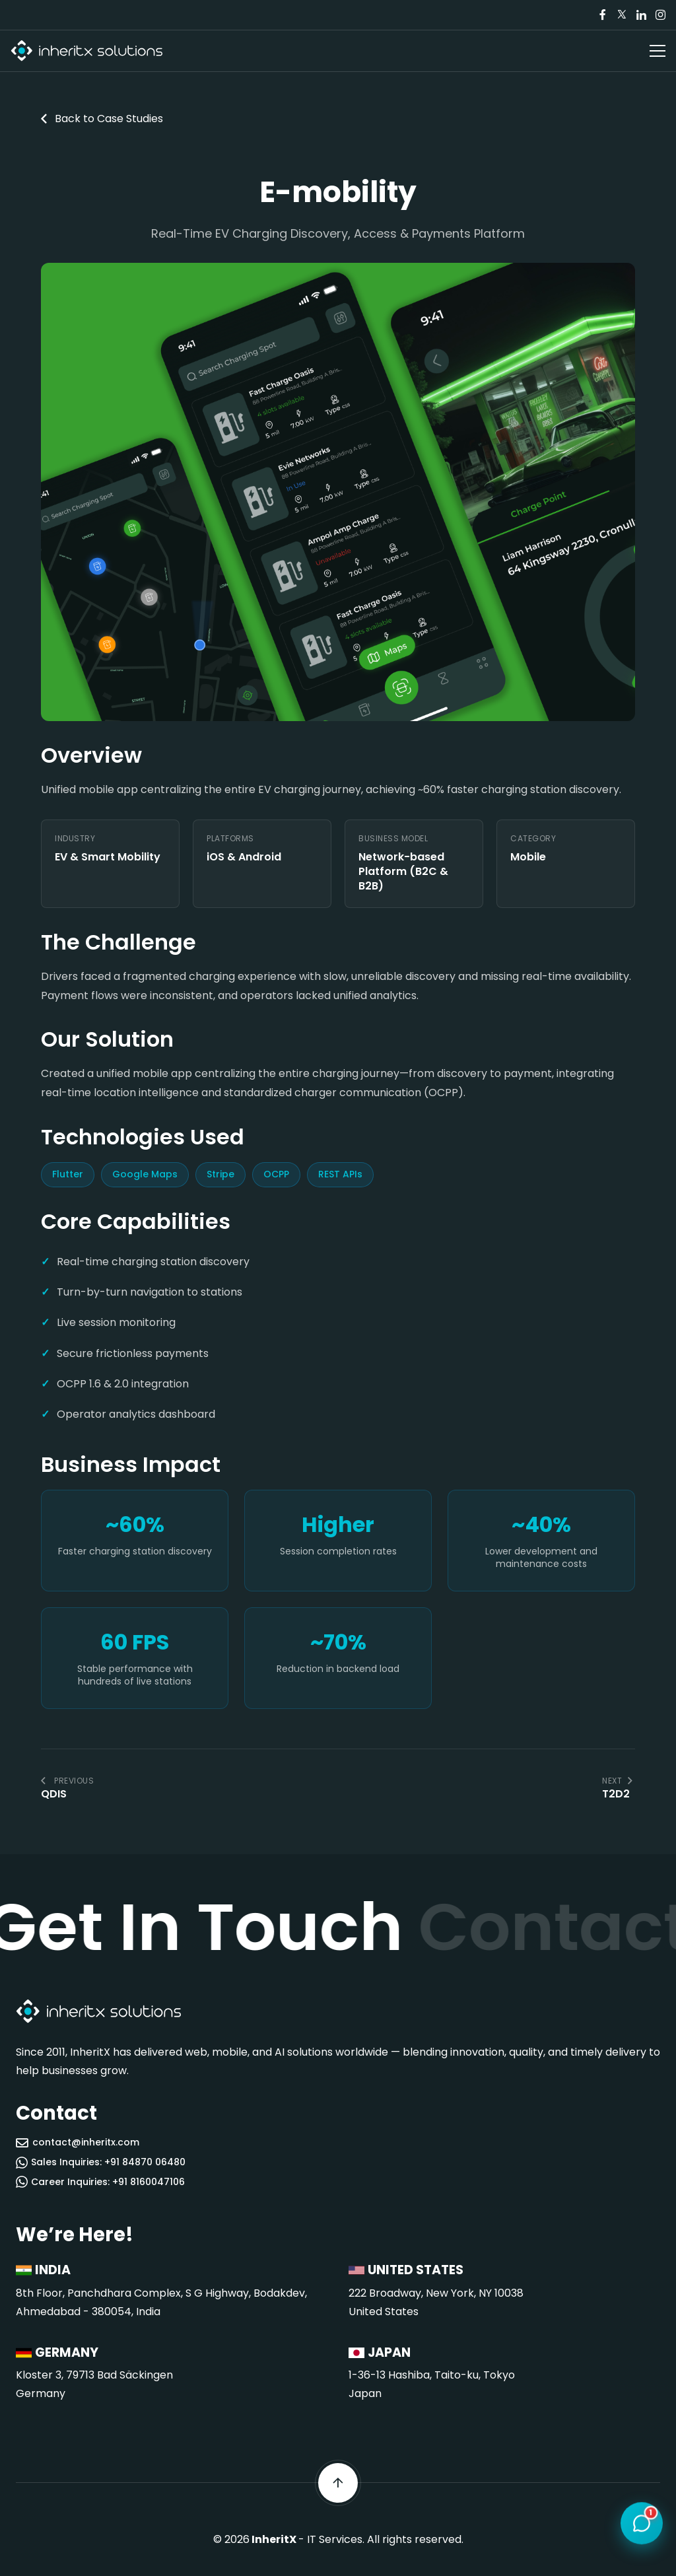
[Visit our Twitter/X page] (622, 14)
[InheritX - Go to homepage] (86, 51)
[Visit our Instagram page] (660, 14)
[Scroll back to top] (338, 2483)
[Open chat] (642, 2524)
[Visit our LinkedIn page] (641, 14)
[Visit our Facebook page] (602, 14)
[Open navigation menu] (657, 51)
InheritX (274, 2539)
